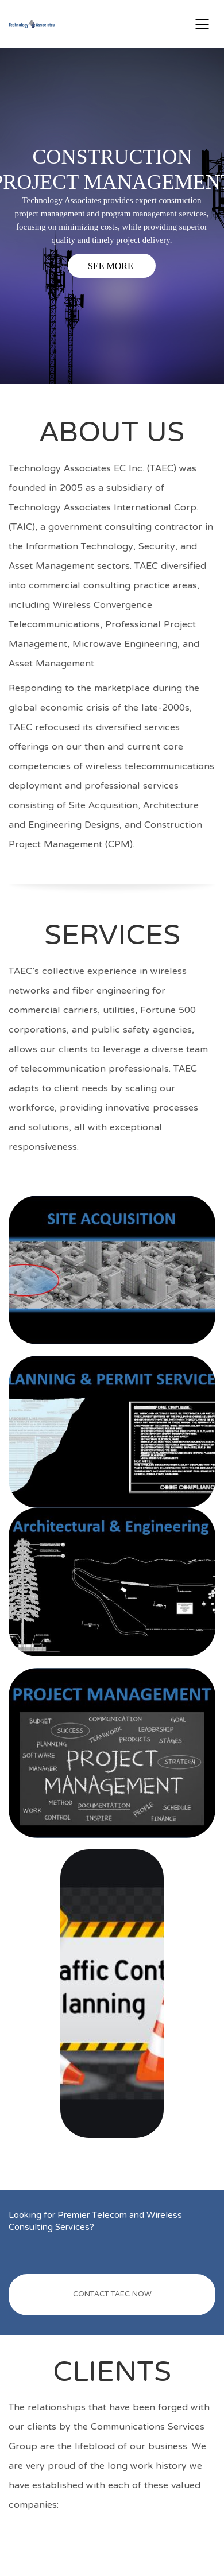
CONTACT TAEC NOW (112, 2295)
